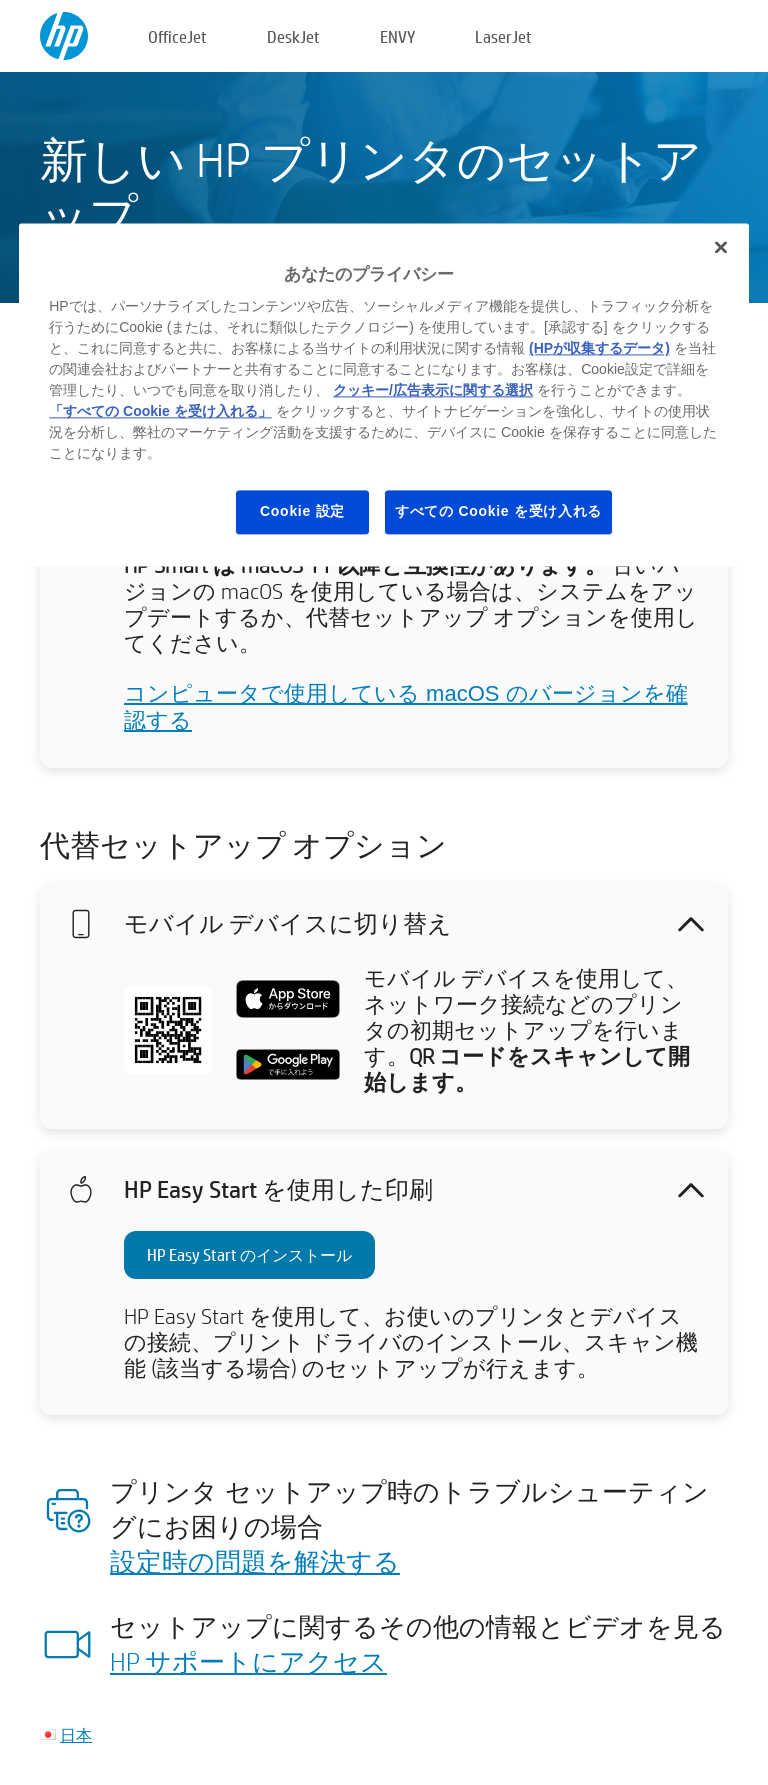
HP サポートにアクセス (248, 1661)
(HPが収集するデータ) (599, 349)
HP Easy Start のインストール (249, 1254)
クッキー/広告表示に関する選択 (433, 391)
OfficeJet (177, 36)
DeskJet (293, 36)
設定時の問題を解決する (255, 1561)
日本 (76, 1734)
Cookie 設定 (302, 512)
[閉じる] (721, 247)
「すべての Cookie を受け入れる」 (160, 412)
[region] (384, 394)
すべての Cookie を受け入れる (498, 512)
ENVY (397, 36)
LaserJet (503, 36)
